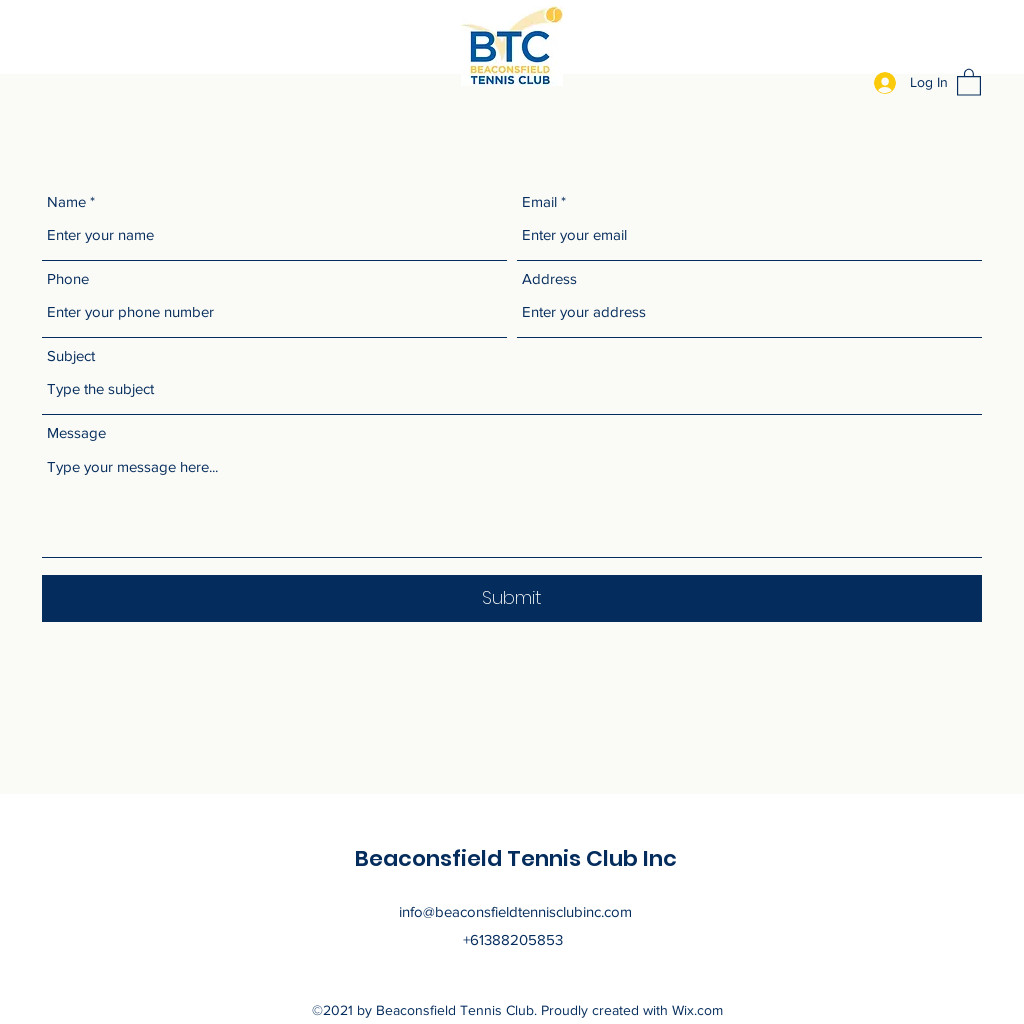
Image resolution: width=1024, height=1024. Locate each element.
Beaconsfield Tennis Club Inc (516, 858)
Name (66, 201)
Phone (68, 278)
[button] (969, 81)
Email (539, 201)
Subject (71, 355)
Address (549, 278)
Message (76, 432)
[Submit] (512, 598)
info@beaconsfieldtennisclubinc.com (515, 911)
